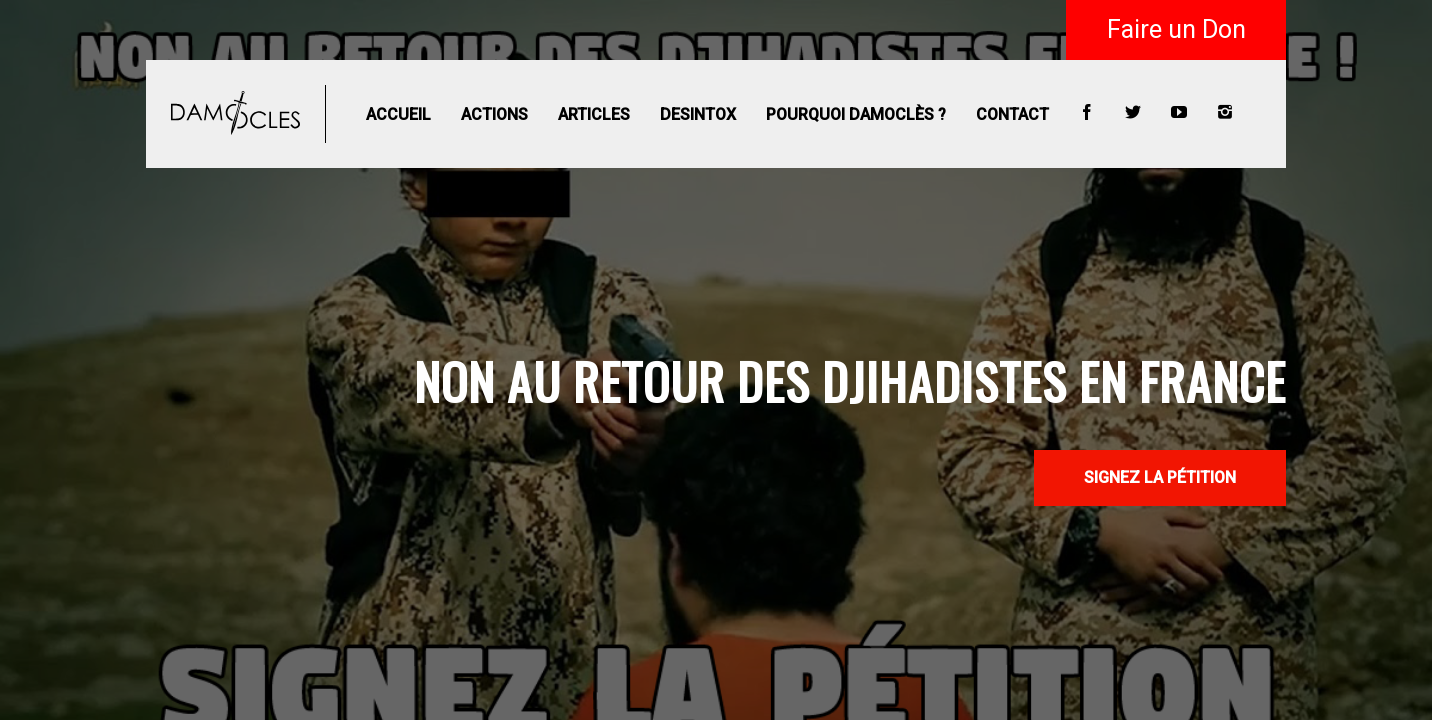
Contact (1012, 114)
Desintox (698, 114)
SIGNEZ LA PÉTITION (1160, 477)
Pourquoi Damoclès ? (856, 114)
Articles (594, 114)
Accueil (398, 114)
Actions (494, 114)
